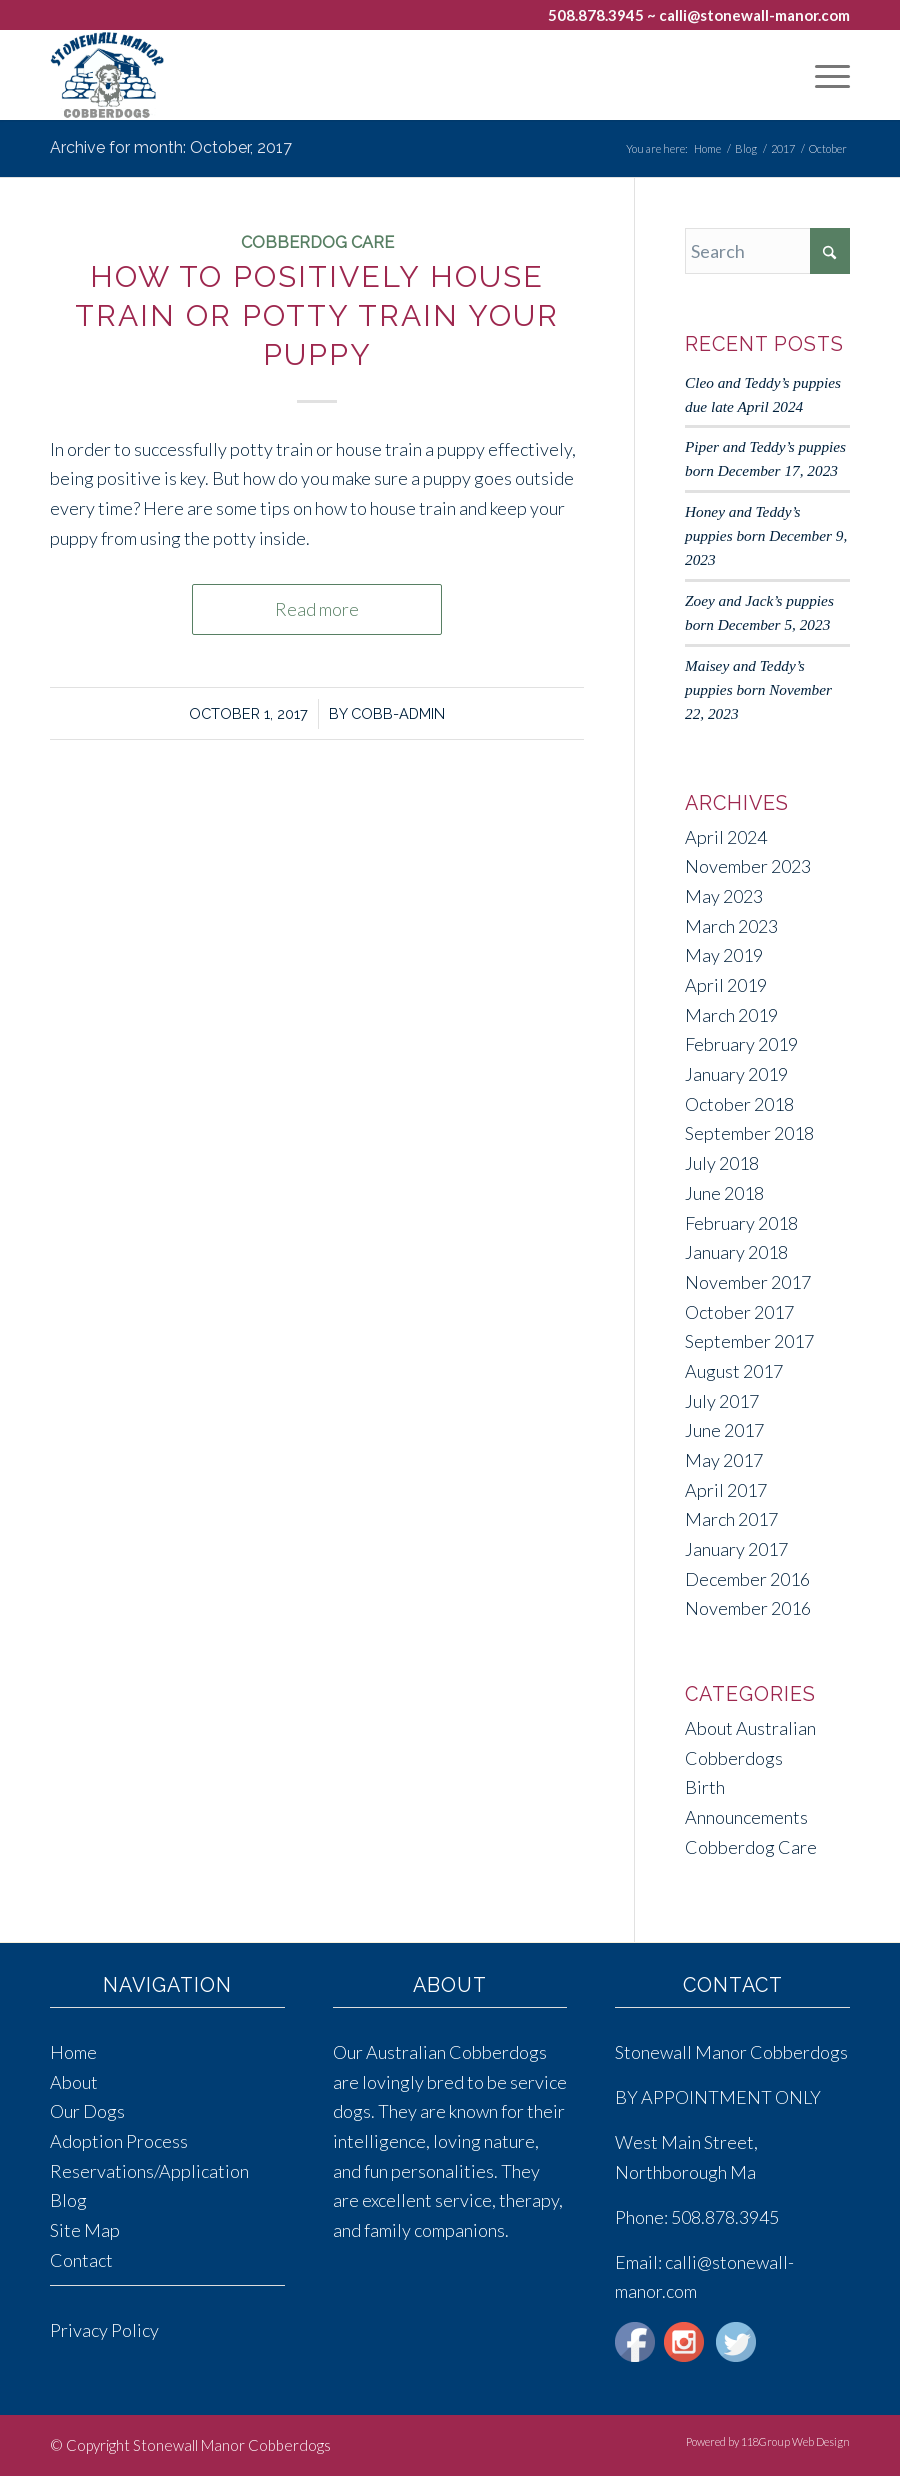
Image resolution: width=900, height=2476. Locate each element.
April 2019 (726, 985)
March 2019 (731, 1015)
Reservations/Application (149, 2171)
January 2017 (736, 1549)
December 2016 (747, 1579)
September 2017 (749, 1341)
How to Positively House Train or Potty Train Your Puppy (317, 315)
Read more (317, 609)
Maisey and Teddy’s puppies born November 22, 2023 (758, 689)
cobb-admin (398, 713)
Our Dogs (87, 2111)
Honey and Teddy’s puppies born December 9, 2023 (766, 535)
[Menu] (822, 75)
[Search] (767, 251)
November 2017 (748, 1282)
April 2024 (726, 837)
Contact (81, 2260)
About (74, 2082)
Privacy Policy (104, 2330)
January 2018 (736, 1252)
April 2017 (726, 1490)
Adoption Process (119, 2141)
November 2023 (748, 866)
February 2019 (741, 1044)
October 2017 (739, 1312)
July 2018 (722, 1163)
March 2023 (731, 926)
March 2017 (731, 1519)
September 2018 (749, 1133)
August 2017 (734, 1371)
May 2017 (724, 1460)
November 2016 (748, 1608)
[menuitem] (822, 75)
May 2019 (724, 955)
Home (73, 2052)
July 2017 (722, 1401)
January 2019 (736, 1074)
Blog (68, 2200)
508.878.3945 (596, 15)
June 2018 (724, 1193)
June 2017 (724, 1430)
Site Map (85, 2230)
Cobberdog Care (317, 242)
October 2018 (739, 1104)
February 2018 (741, 1223)
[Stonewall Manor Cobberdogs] (107, 75)
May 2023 (724, 896)
